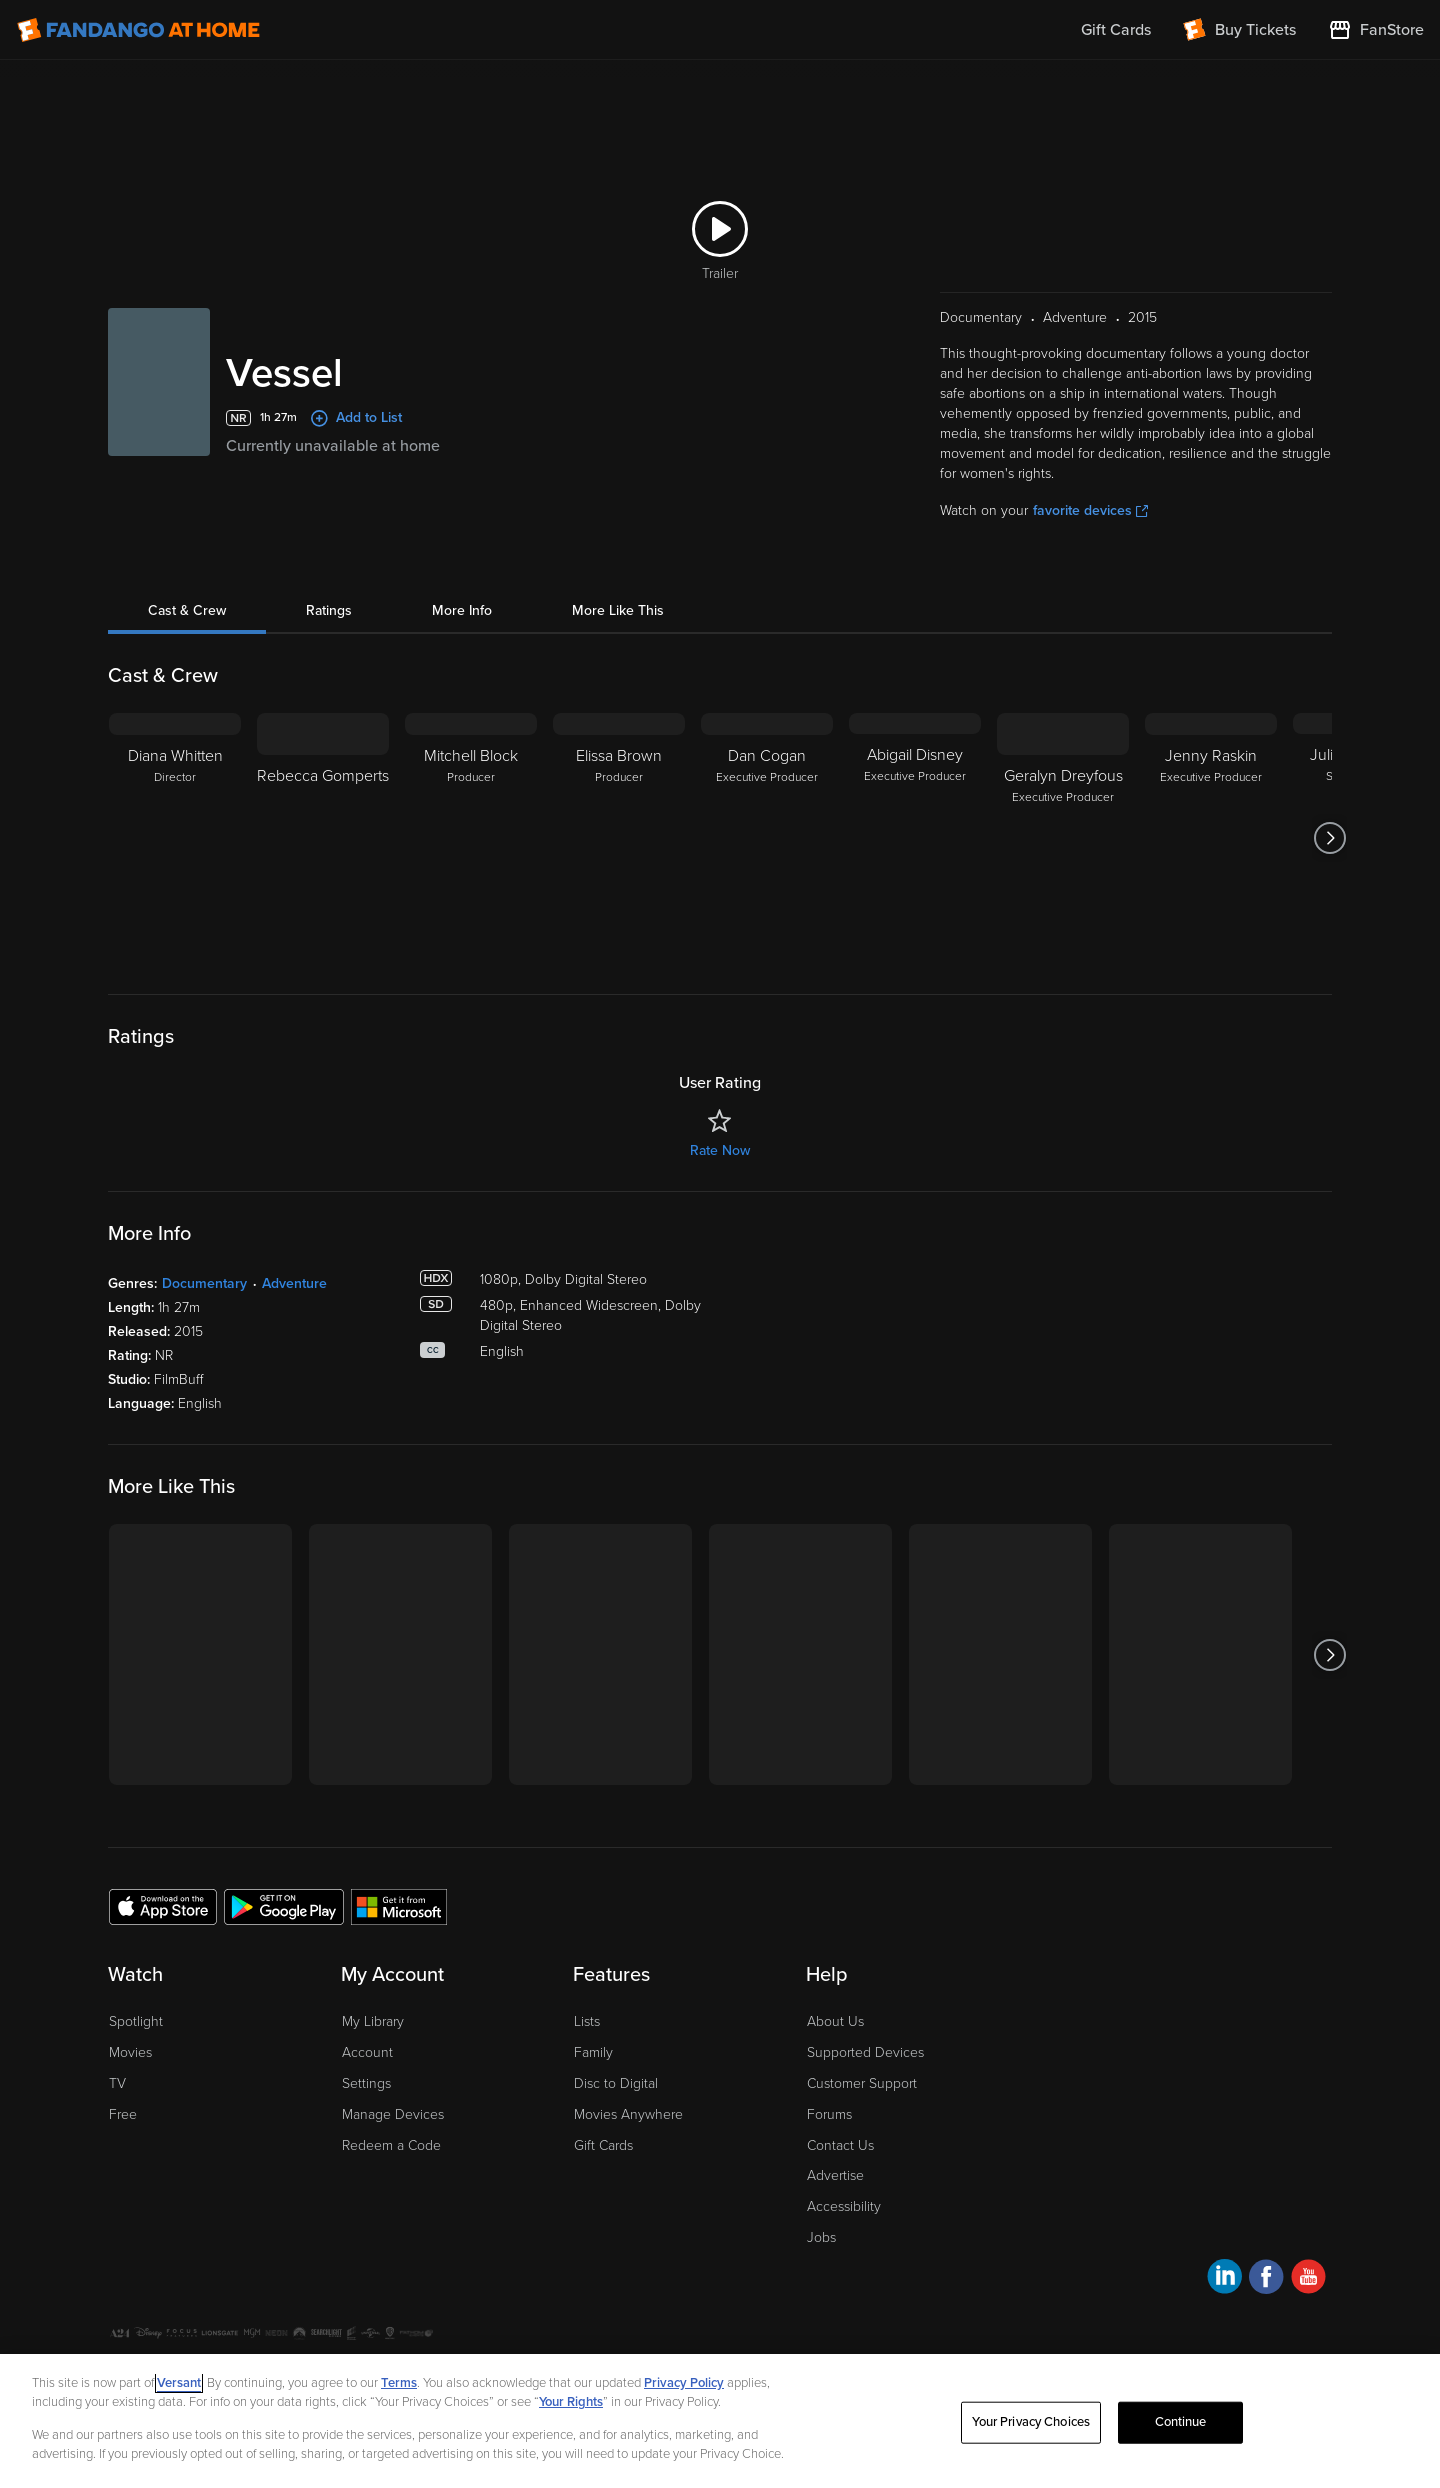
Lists (587, 2021)
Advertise (835, 2175)
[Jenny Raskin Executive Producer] (1211, 838)
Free (123, 2114)
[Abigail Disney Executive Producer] (915, 838)
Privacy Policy (684, 2383)
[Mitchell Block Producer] (471, 838)
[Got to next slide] (1329, 838)
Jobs (821, 2237)
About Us (835, 2021)
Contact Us (840, 2145)
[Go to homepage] (138, 30)
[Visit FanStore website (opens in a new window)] (1376, 30)
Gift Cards (603, 2145)
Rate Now (720, 1150)
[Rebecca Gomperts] (323, 838)
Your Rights (571, 2402)
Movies (130, 2052)
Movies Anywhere (628, 2114)
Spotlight (136, 2021)
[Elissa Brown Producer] (619, 838)
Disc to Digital (616, 2083)
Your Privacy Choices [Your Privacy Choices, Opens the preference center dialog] (1031, 2422)
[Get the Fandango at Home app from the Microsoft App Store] (399, 1906)
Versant (179, 2383)
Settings (366, 2083)
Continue (1181, 2422)
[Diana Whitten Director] (175, 838)
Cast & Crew (187, 610)
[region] (720, 2421)
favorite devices (1090, 510)
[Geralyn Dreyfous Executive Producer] (1063, 838)
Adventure (294, 1283)
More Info (462, 610)
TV (117, 2083)
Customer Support (862, 2083)
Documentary (204, 1283)
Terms (399, 2383)
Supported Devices (865, 2052)
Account (367, 2052)
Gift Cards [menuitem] (1116, 30)
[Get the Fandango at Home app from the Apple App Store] (163, 1906)
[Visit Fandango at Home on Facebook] (1266, 2279)
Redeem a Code (391, 2145)
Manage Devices (393, 2114)
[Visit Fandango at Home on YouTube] (1308, 2279)
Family (593, 2052)
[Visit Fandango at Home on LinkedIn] (1224, 2279)
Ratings (329, 610)
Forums (829, 2114)
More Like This (618, 610)
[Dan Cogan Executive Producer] (767, 838)
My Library (373, 2021)
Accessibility (844, 2206)
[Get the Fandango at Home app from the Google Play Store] (284, 1906)
